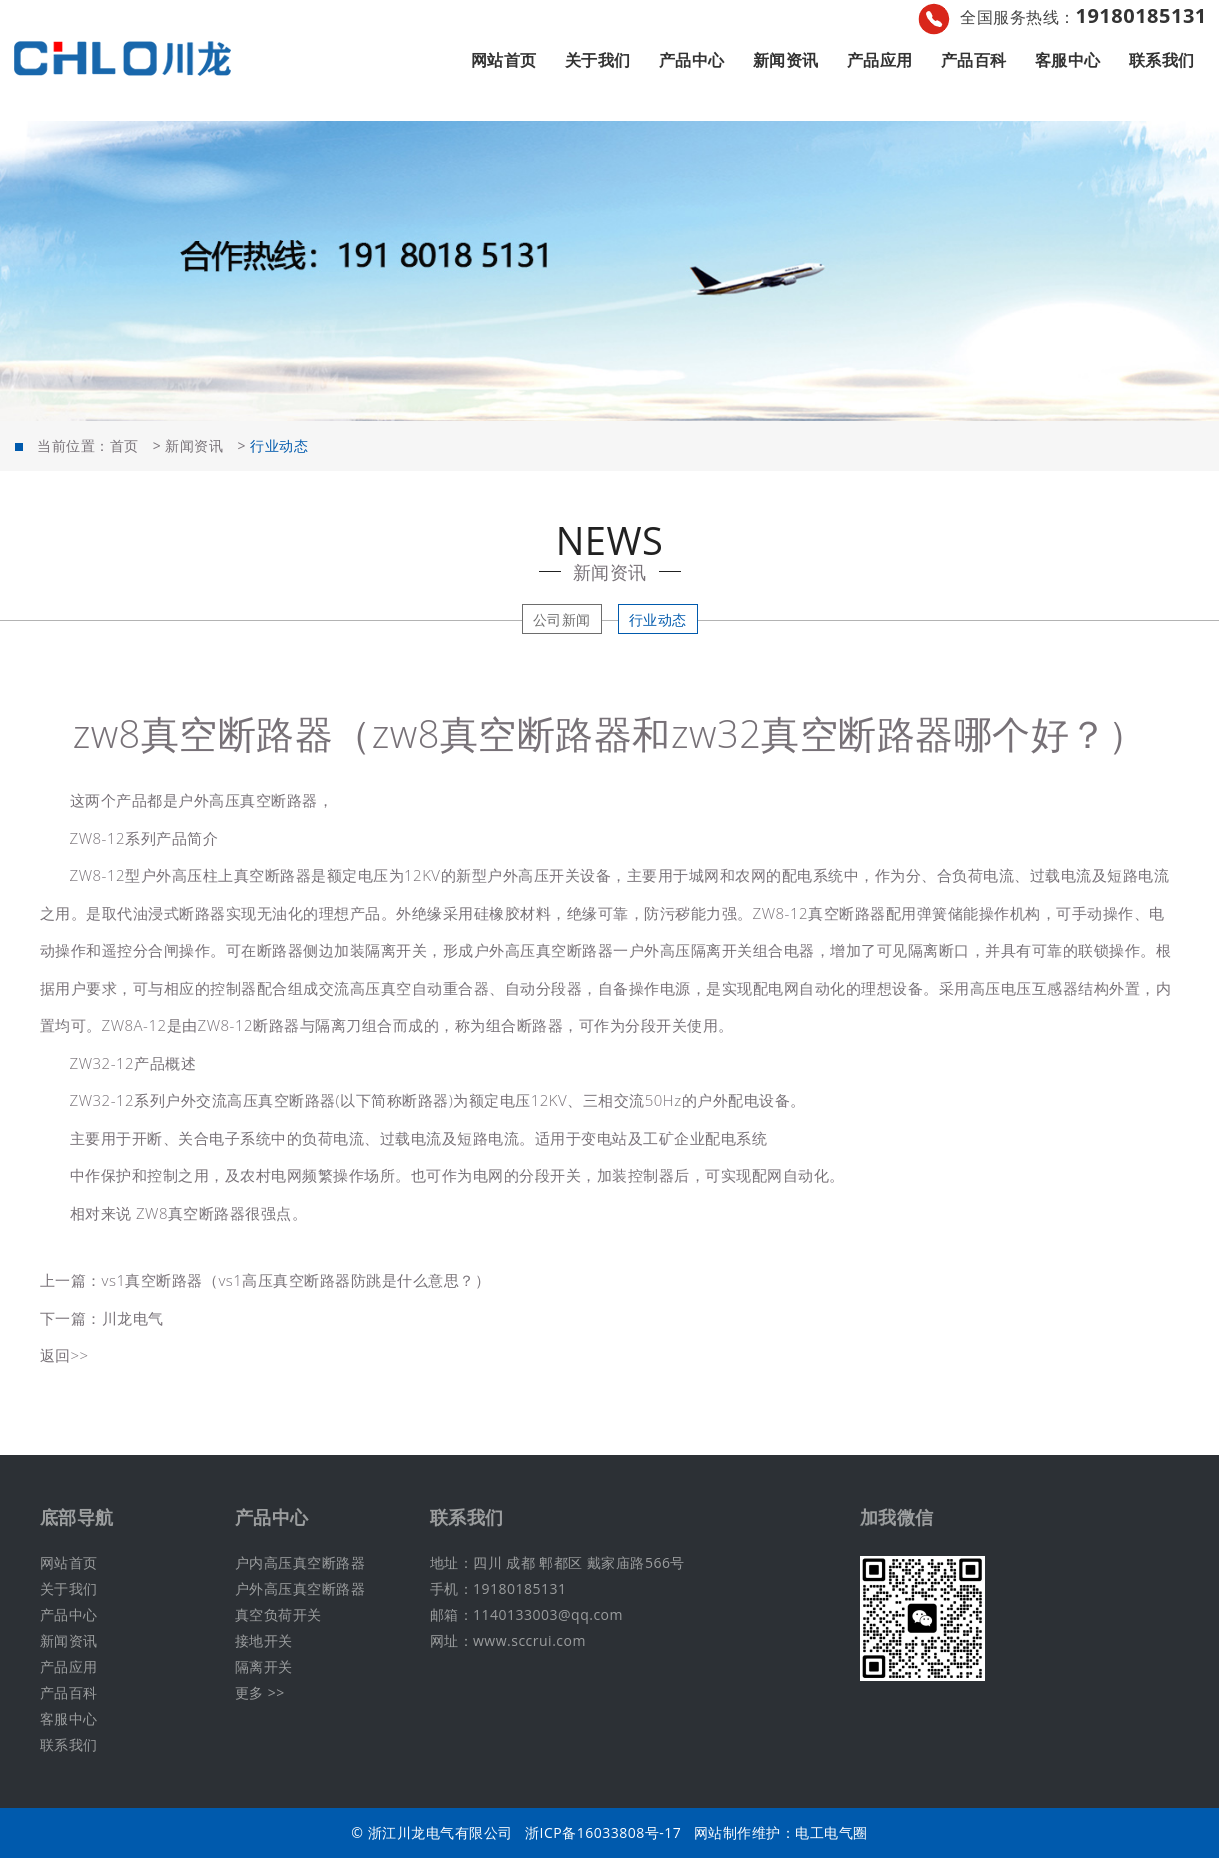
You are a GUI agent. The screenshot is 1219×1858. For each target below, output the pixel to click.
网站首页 (504, 60)
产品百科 (974, 60)
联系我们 (1162, 60)
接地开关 (264, 1640)
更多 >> (260, 1692)
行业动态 (658, 619)
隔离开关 (264, 1666)
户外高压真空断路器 (300, 1588)
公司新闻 (562, 619)
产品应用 (880, 60)
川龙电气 (133, 1318)
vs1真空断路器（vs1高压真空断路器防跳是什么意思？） (296, 1280)
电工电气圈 (831, 1832)
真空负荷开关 (278, 1614)
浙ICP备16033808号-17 (603, 1832)
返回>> (64, 1355)
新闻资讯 (786, 60)
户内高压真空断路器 (300, 1562)
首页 (124, 445)
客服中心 (1068, 60)
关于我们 (598, 60)
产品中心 (692, 60)
